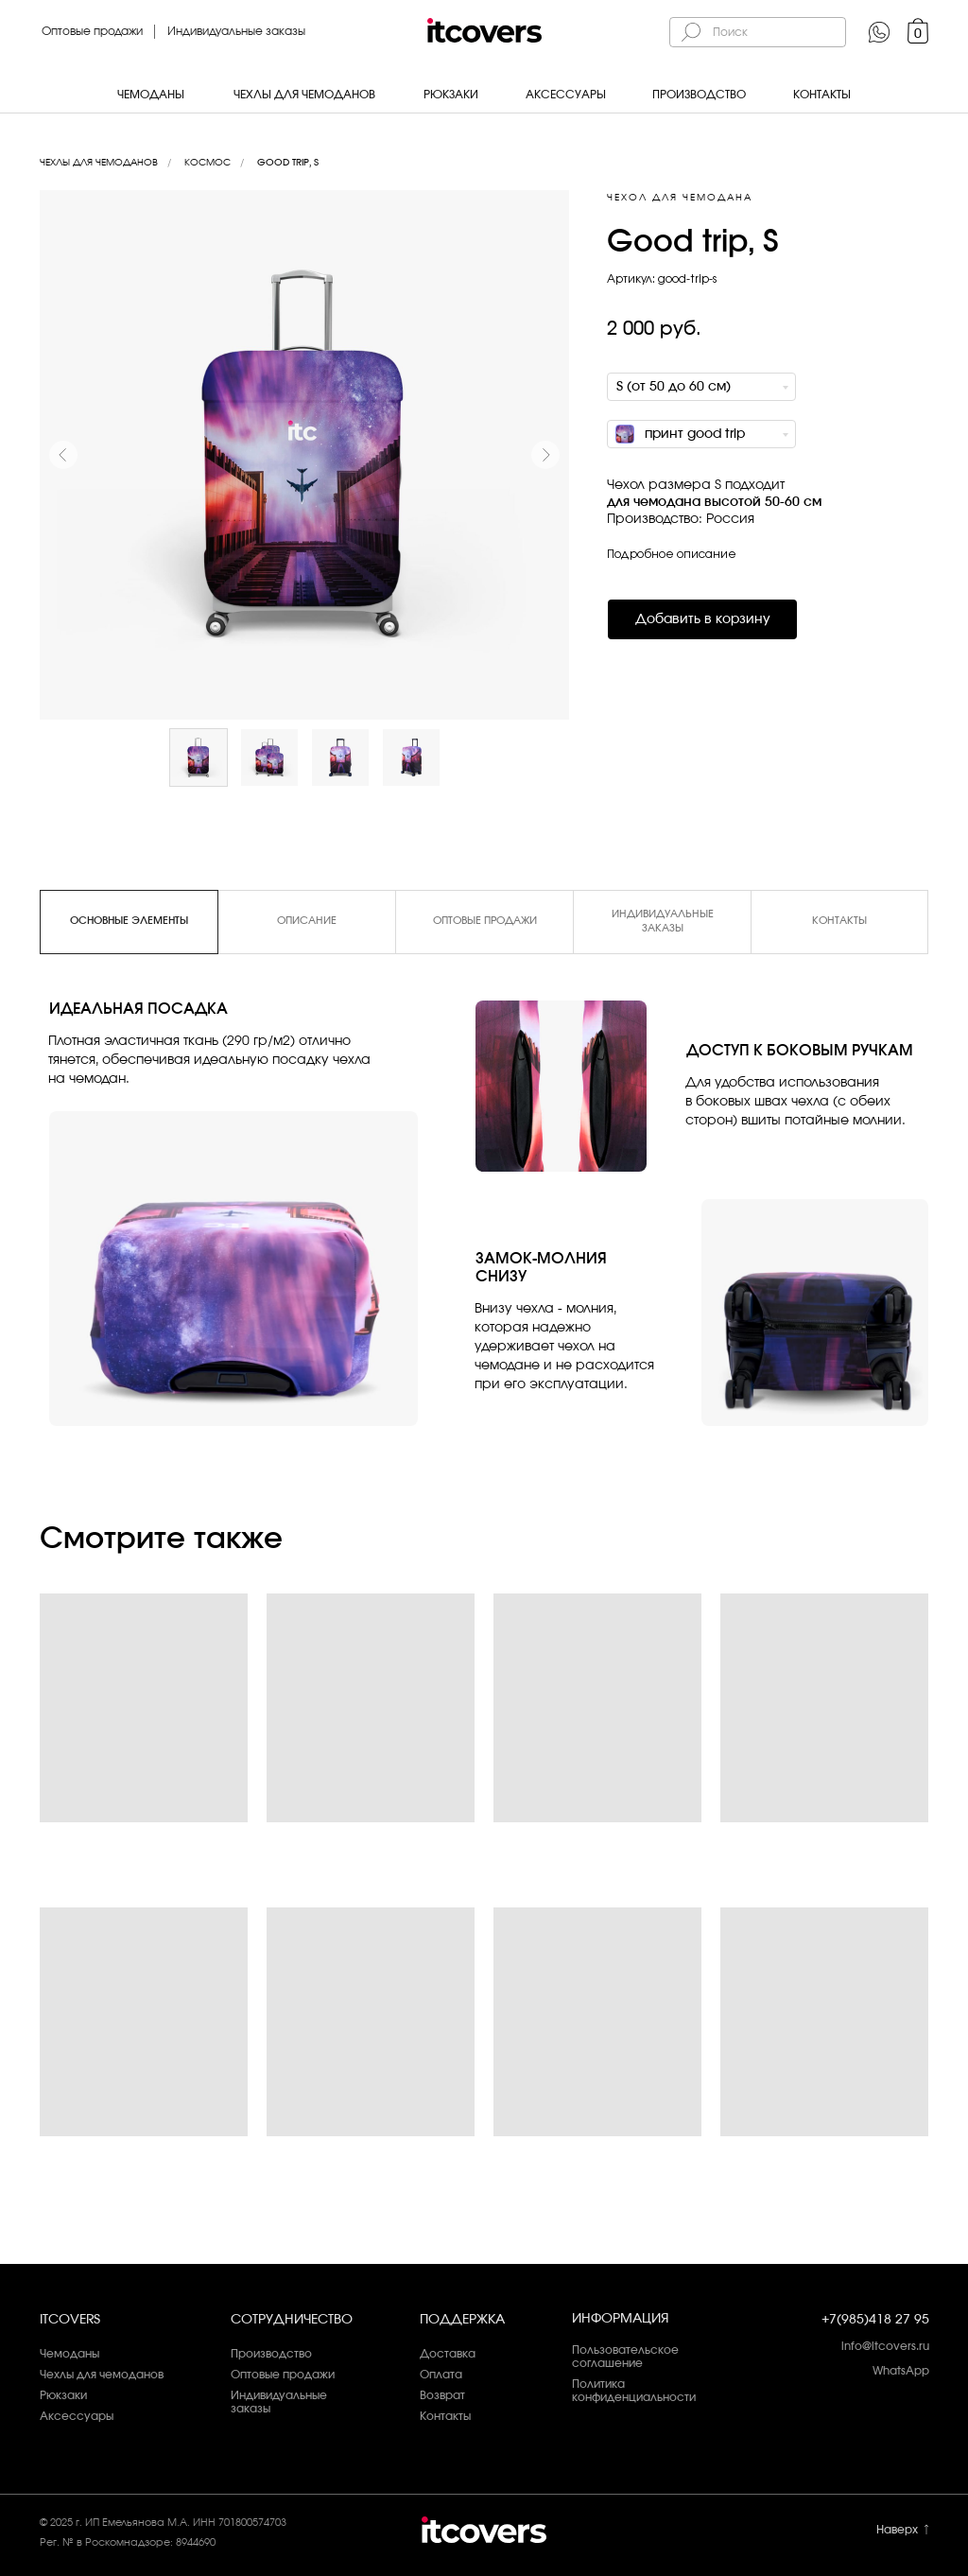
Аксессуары (566, 94)
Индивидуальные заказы (236, 31)
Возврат (442, 2395)
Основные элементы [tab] (129, 920)
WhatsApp (901, 2370)
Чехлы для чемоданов (304, 94)
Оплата (441, 2374)
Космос (207, 162)
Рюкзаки (451, 94)
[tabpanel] (484, 1190)
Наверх (897, 2529)
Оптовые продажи (92, 31)
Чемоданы (150, 94)
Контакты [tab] (839, 920)
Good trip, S (288, 162)
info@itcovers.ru (885, 2346)
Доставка (447, 2353)
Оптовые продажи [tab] (485, 920)
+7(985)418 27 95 (875, 2319)
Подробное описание (671, 554)
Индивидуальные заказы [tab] (663, 921)
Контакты (822, 94)
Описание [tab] (307, 920)
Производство (699, 94)
